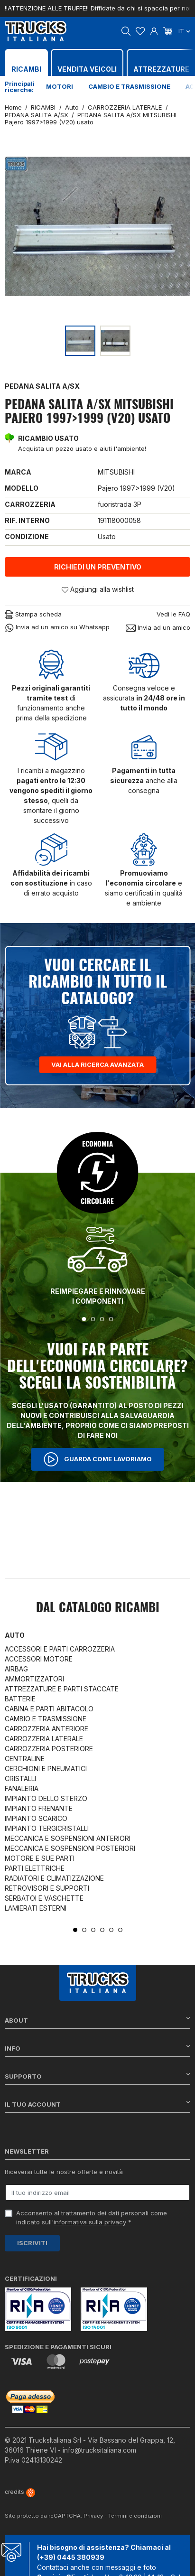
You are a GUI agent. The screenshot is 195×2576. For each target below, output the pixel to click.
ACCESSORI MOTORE (39, 1659)
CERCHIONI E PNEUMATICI (46, 1768)
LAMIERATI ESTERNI (35, 1908)
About (97, 2020)
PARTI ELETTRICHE (35, 1868)
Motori (59, 86)
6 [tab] (120, 1929)
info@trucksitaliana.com (99, 2450)
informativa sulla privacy (90, 2222)
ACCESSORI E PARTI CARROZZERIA (60, 1649)
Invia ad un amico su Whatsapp (57, 627)
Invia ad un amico (158, 628)
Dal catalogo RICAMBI (97, 1608)
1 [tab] (84, 1319)
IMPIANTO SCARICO (36, 1818)
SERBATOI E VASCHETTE (44, 1898)
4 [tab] (111, 1319)
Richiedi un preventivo (97, 567)
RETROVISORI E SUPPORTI (47, 1888)
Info (97, 2048)
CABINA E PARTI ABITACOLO (49, 1709)
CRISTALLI (20, 1778)
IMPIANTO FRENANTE (39, 1808)
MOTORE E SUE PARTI (39, 1858)
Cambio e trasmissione (129, 86)
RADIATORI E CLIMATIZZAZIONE (54, 1878)
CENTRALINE (25, 1759)
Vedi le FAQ (173, 614)
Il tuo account (97, 2104)
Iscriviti (32, 2243)
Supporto (97, 2076)
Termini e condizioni (135, 2515)
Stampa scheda (33, 614)
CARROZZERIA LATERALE (44, 1739)
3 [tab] (102, 1319)
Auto (15, 1635)
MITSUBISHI (116, 472)
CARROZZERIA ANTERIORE (46, 1729)
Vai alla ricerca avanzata (97, 1064)
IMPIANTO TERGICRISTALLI (47, 1828)
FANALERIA (21, 1788)
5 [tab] (111, 1929)
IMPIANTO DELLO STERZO (46, 1798)
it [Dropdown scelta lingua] (184, 31)
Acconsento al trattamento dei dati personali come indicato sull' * (91, 2217)
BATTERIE (20, 1699)
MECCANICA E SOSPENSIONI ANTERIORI (67, 1838)
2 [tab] (93, 1319)
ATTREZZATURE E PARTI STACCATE (62, 1689)
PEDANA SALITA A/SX (42, 386)
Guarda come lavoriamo (98, 1459)
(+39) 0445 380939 (70, 2557)
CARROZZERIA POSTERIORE (49, 1749)
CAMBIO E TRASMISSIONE (45, 1719)
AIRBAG (16, 1669)
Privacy (93, 2515)
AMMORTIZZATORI (34, 1679)
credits (20, 2491)
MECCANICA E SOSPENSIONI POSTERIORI (70, 1848)
